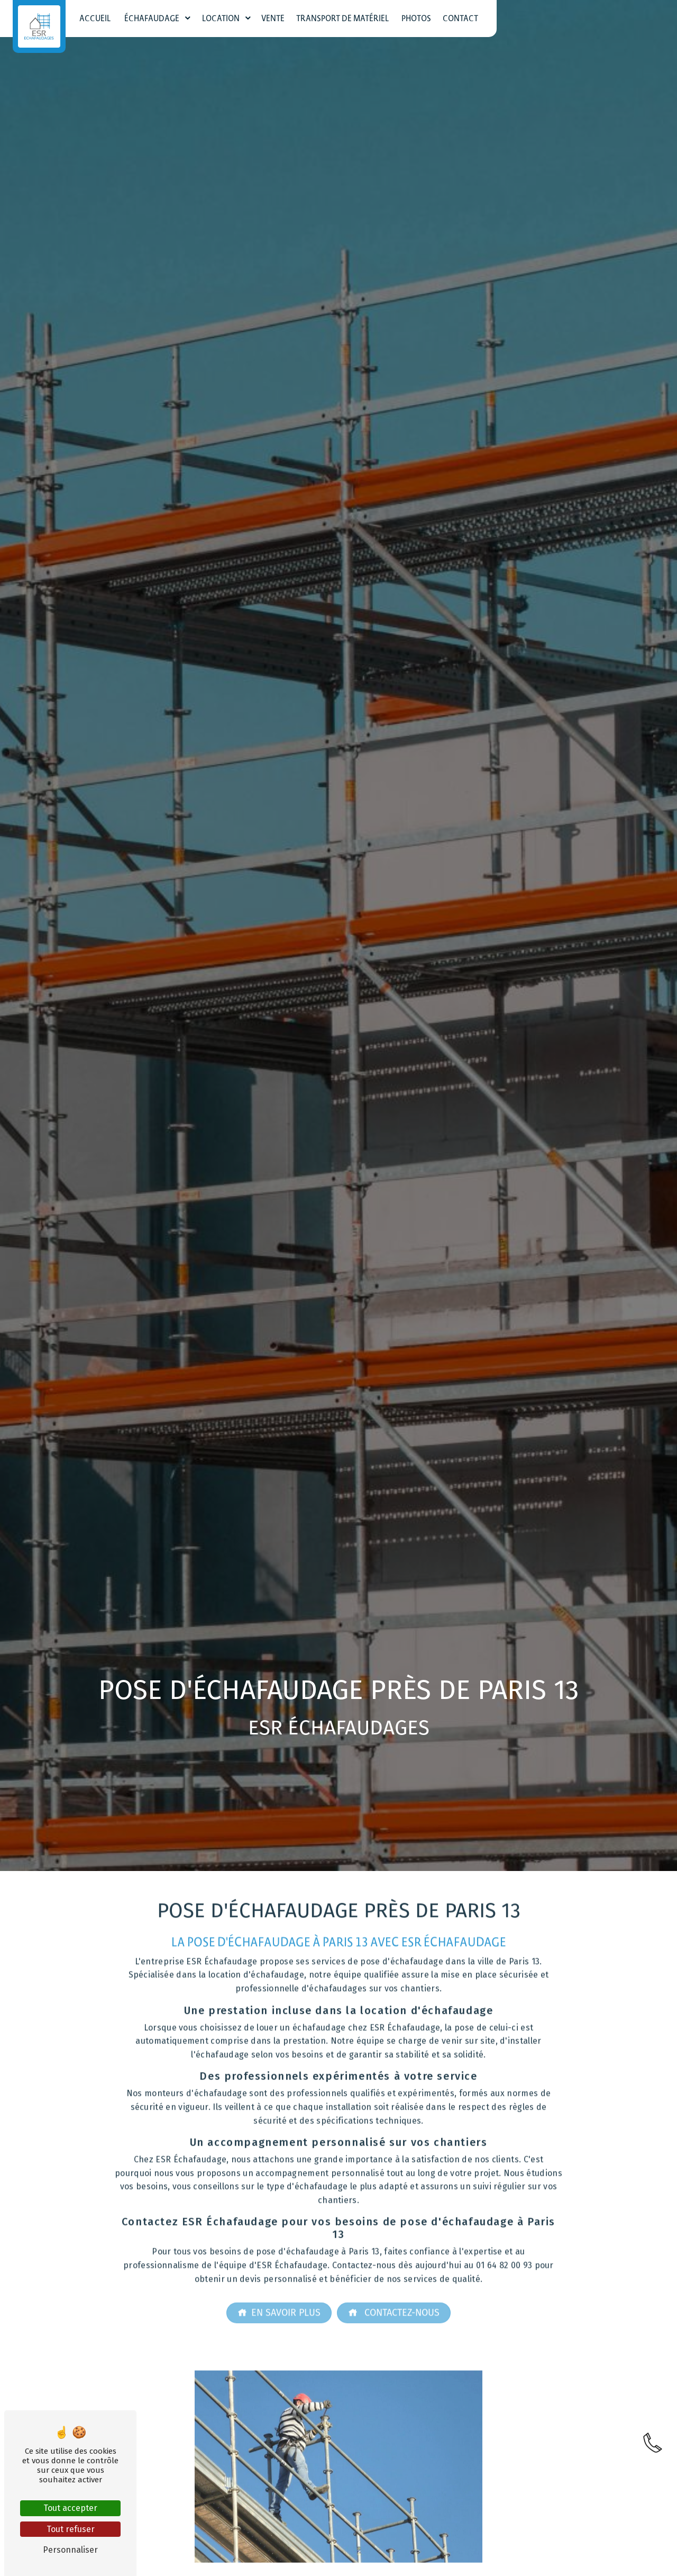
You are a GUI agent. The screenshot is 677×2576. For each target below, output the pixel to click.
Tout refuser (71, 2529)
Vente (273, 18)
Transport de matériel (342, 18)
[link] (653, 2461)
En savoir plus (279, 2294)
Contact (460, 18)
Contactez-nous (394, 2294)
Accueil (95, 18)
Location (221, 18)
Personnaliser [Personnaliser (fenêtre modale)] (70, 2550)
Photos (416, 18)
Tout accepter (70, 2508)
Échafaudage (151, 18)
